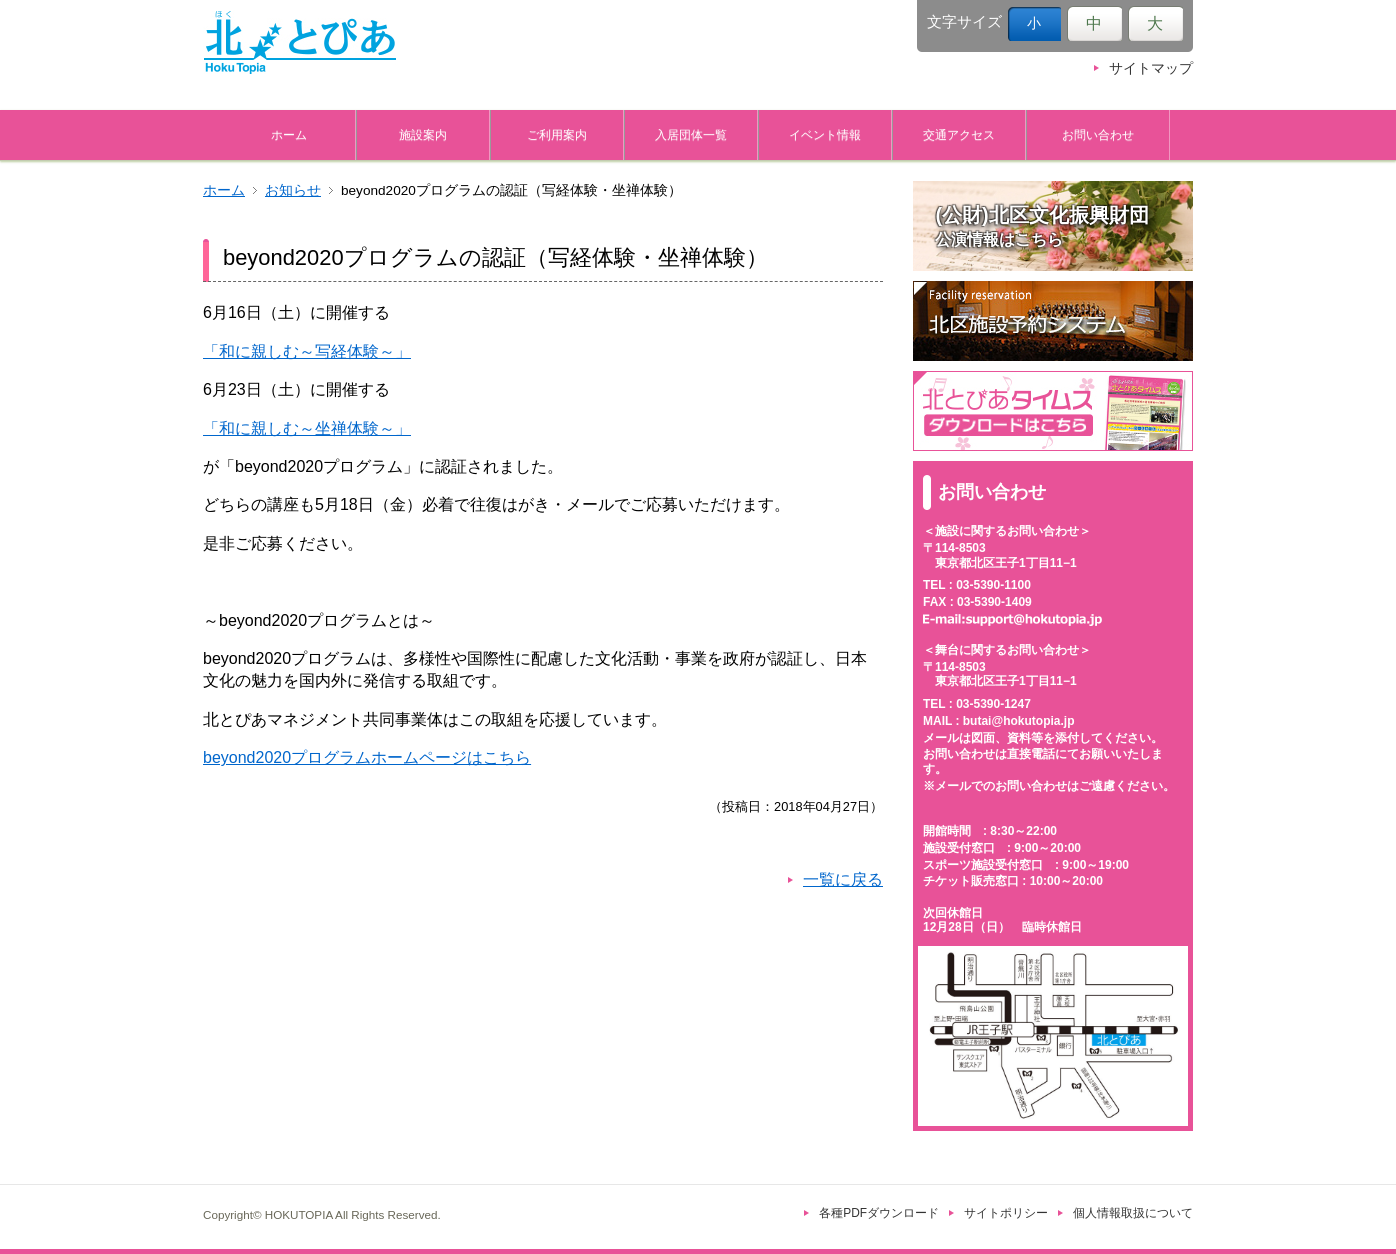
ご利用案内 (557, 134)
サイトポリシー (1006, 1213)
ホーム (289, 134)
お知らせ (293, 190)
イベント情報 (825, 134)
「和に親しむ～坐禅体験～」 (307, 428)
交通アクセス (959, 134)
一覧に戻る (843, 879)
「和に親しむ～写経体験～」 (307, 351)
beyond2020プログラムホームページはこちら (367, 757)
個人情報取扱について (1133, 1213)
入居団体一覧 (691, 134)
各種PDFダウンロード (879, 1213)
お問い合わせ (1098, 134)
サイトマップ (1151, 68)
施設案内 (423, 134)
